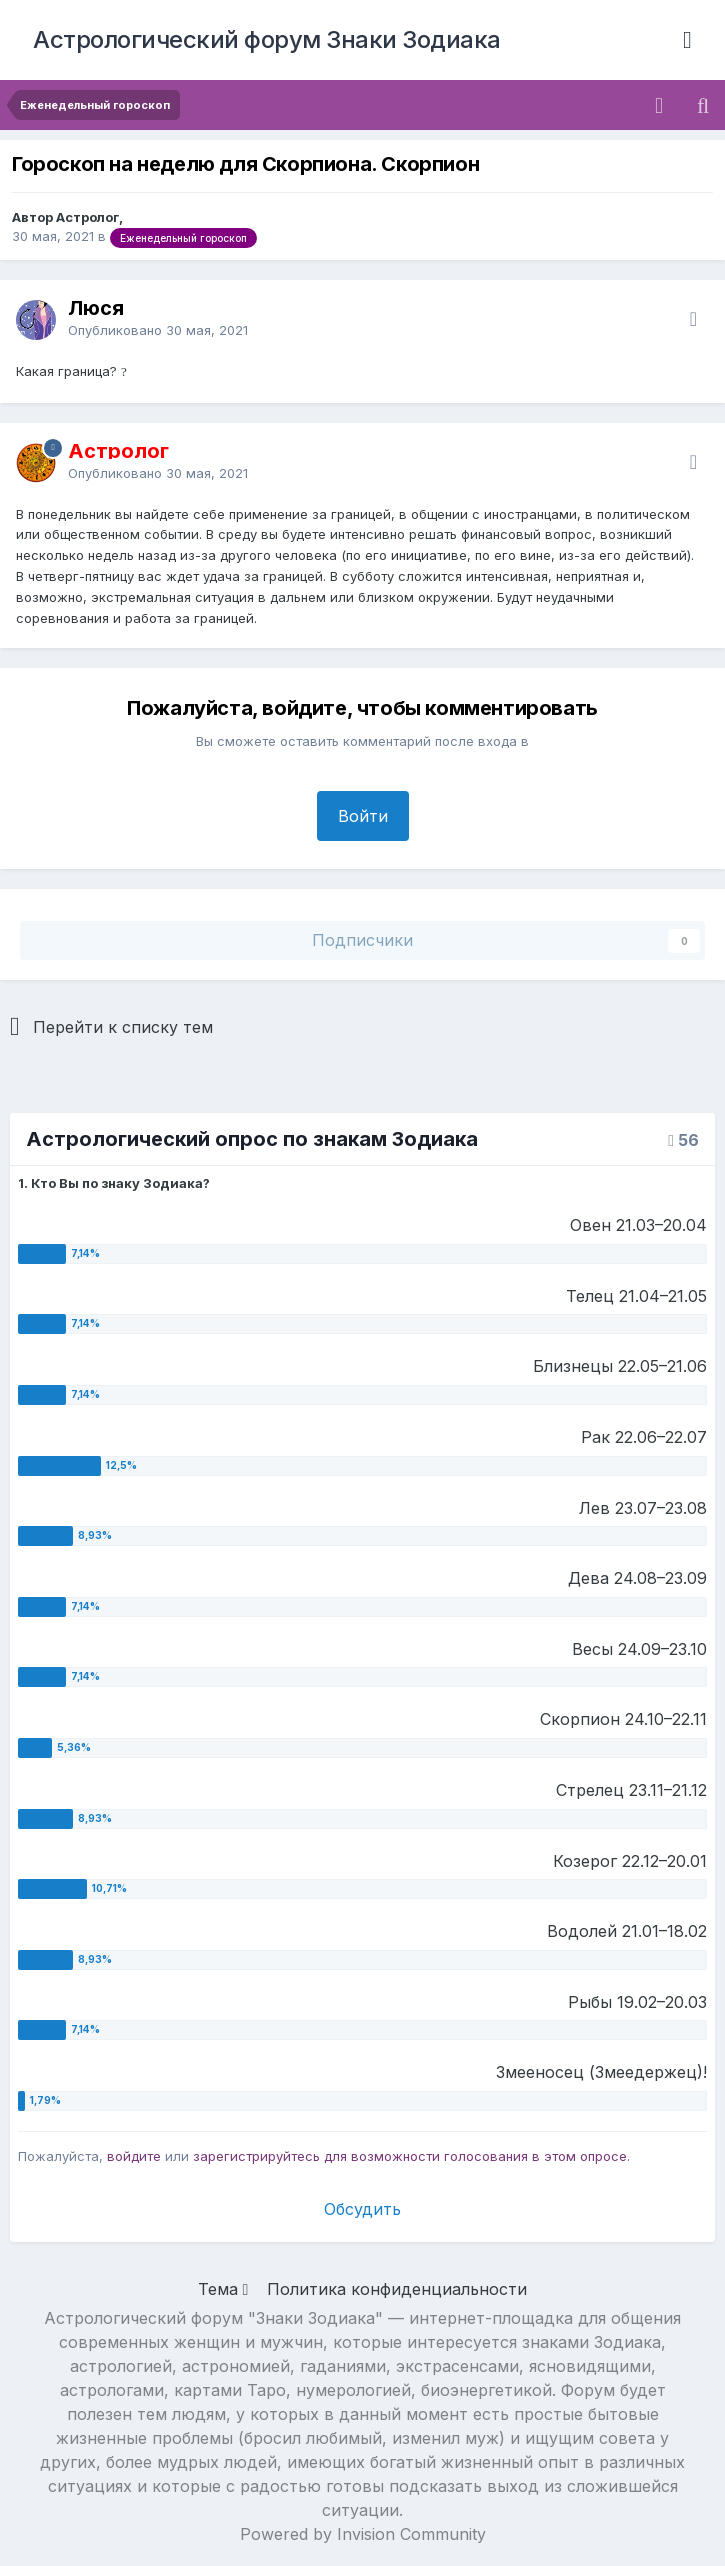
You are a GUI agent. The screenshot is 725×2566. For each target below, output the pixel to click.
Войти (363, 816)
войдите (134, 2156)
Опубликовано (158, 330)
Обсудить (362, 2209)
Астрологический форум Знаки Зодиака (267, 39)
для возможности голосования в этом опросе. (475, 2156)
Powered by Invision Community (363, 2534)
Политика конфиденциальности (397, 2289)
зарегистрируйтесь (256, 2156)
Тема (223, 2289)
